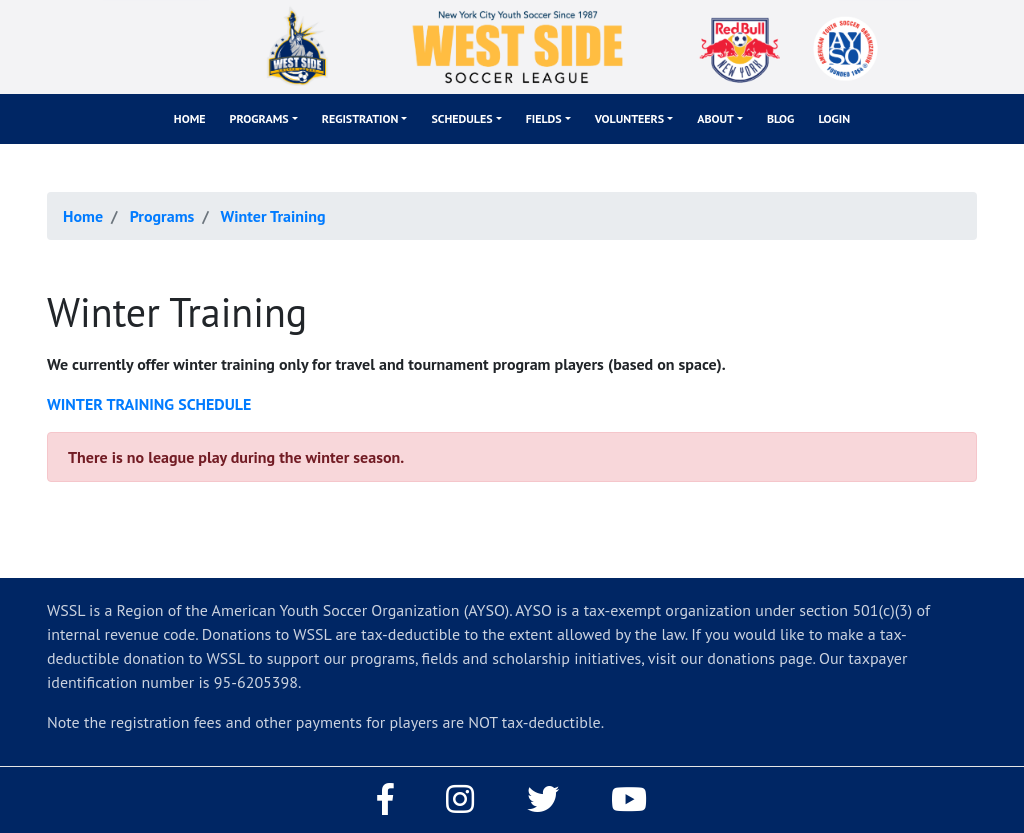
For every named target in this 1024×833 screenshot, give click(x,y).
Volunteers (629, 118)
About (715, 118)
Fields (544, 118)
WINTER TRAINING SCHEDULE (149, 404)
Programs (259, 118)
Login (834, 118)
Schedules (461, 118)
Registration (360, 118)
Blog (781, 118)
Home (190, 118)
